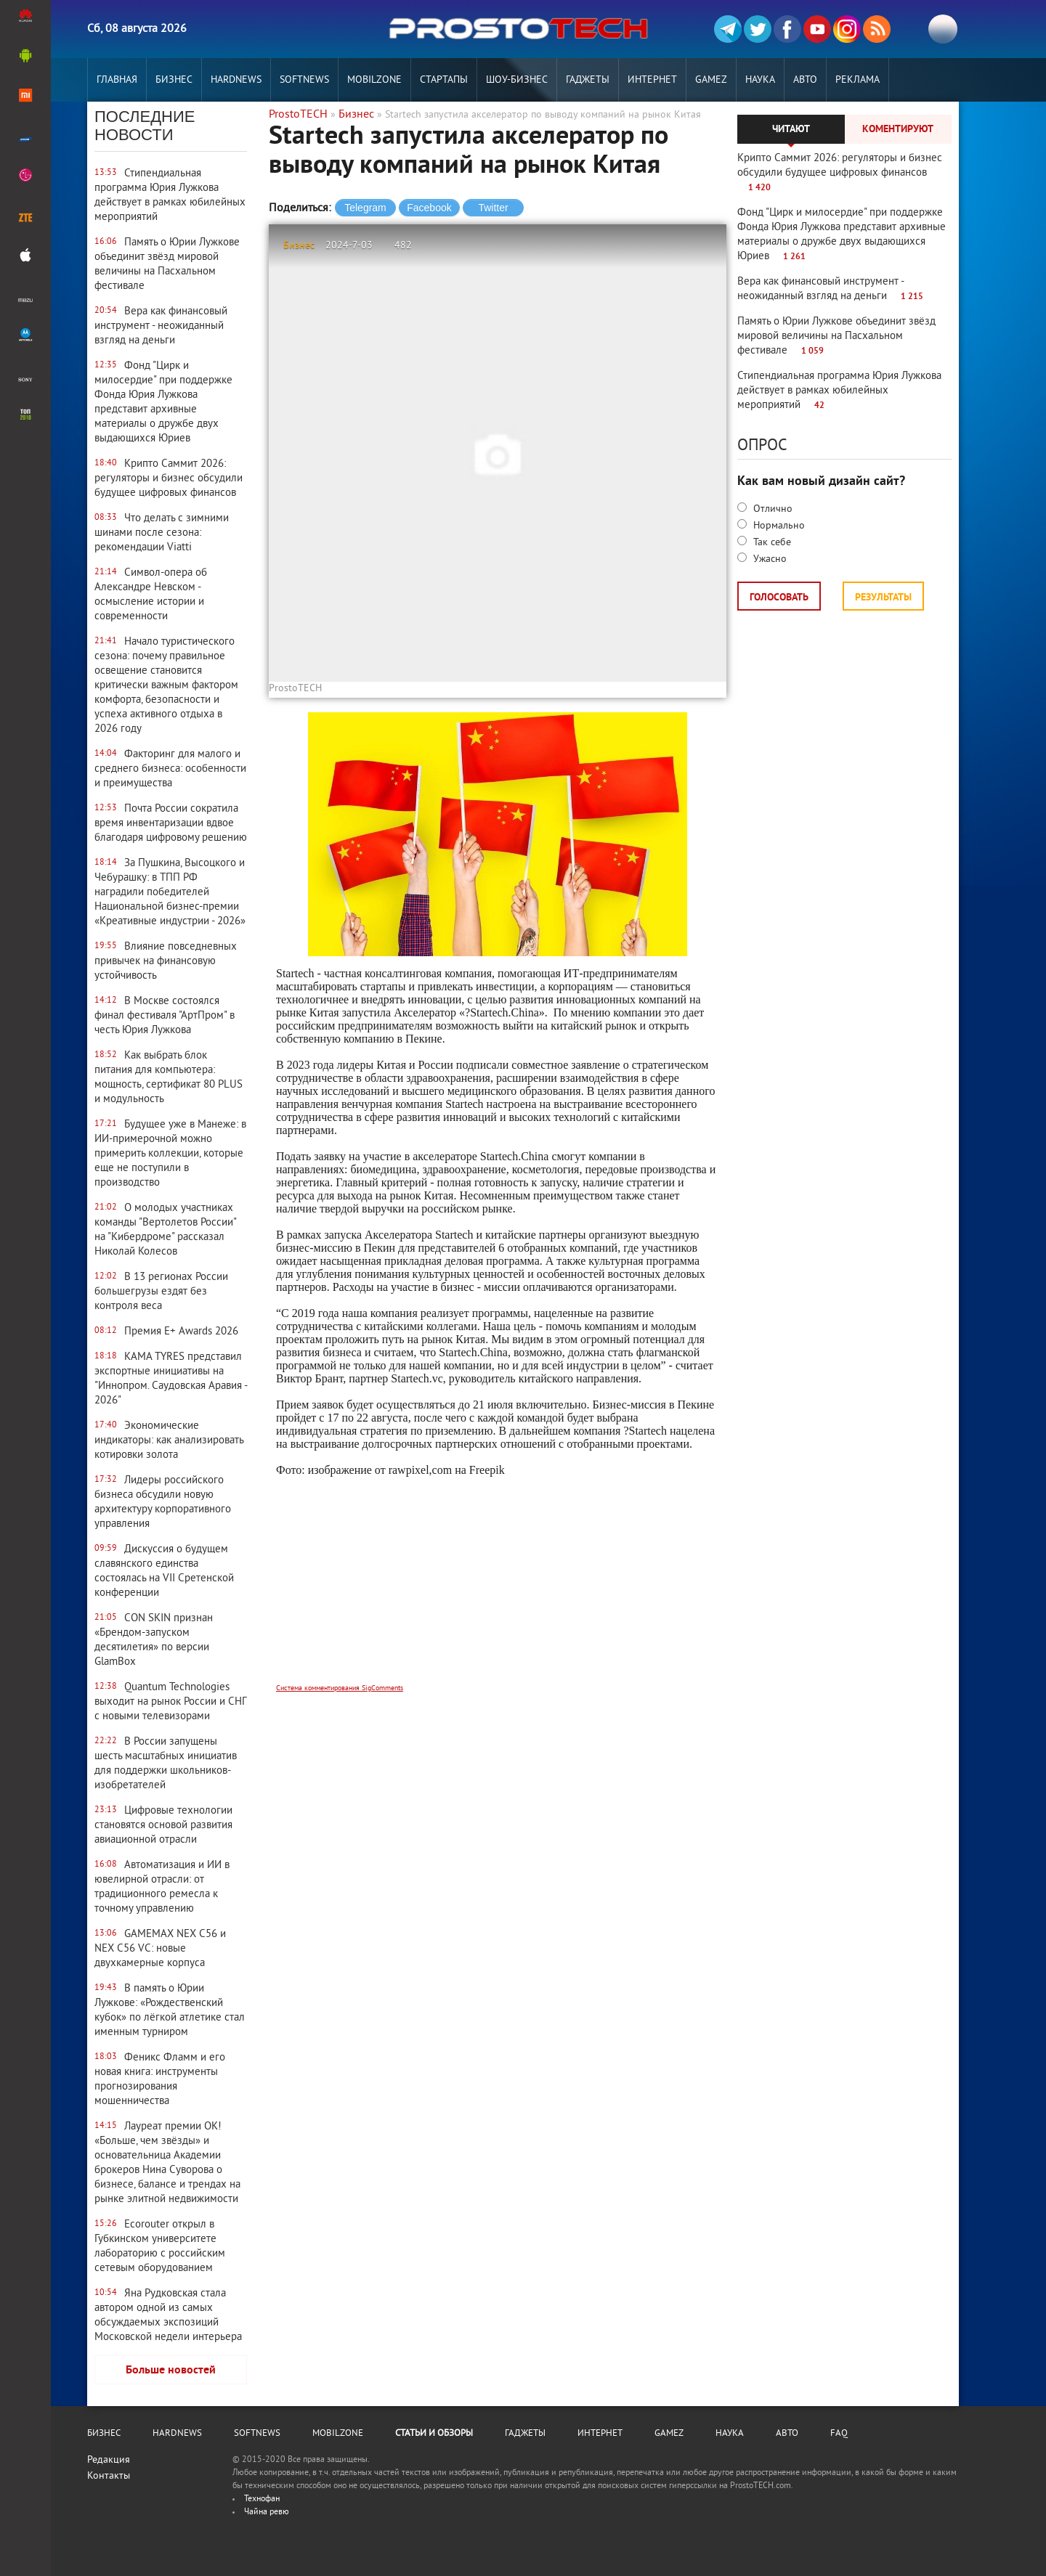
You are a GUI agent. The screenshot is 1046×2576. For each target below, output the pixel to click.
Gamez (711, 80)
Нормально (777, 526)
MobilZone (374, 80)
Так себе (770, 543)
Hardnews (236, 80)
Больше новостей (171, 2370)
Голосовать (779, 598)
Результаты (883, 598)
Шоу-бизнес (517, 80)
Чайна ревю (266, 2512)
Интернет (652, 80)
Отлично (771, 509)
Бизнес (173, 80)
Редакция (108, 2460)
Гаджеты (587, 80)
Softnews (304, 80)
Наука (760, 80)
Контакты (108, 2476)
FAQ (839, 2434)
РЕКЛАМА (857, 80)
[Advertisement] (497, 1589)
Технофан (262, 2499)
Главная (117, 80)
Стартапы (444, 80)
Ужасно (768, 559)
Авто (805, 80)
